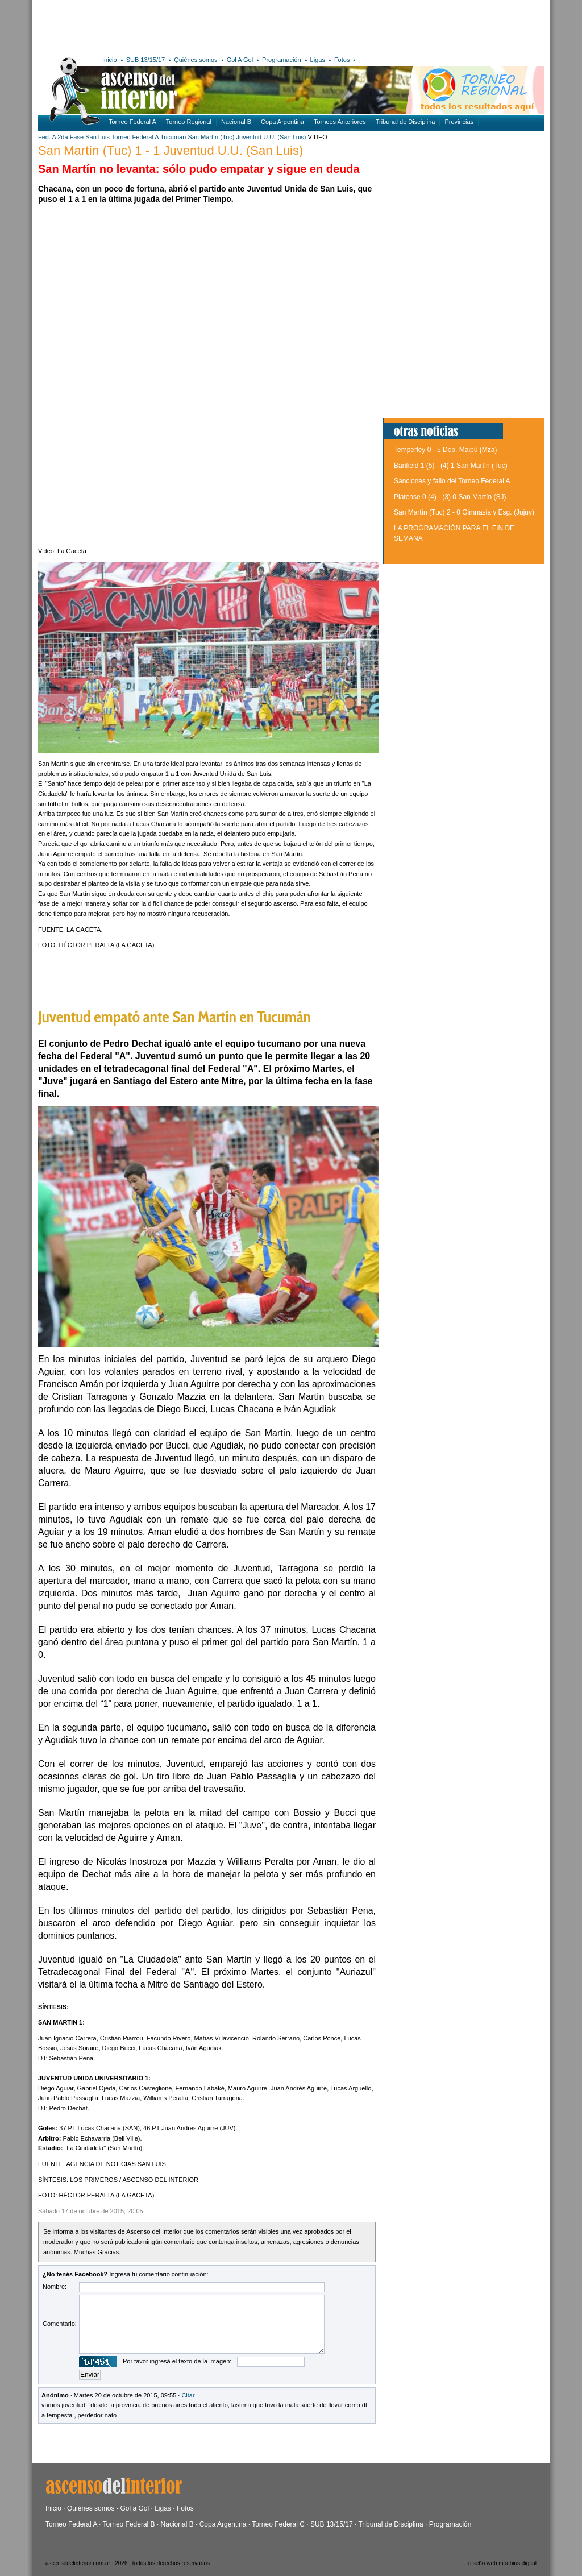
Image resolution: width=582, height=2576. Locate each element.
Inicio (109, 59)
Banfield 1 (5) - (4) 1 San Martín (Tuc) (451, 466)
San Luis (97, 137)
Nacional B (236, 121)
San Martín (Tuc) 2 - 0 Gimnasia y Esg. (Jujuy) (464, 512)
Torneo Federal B (129, 2524)
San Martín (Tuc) (211, 137)
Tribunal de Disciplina (405, 121)
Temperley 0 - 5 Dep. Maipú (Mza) (445, 450)
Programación (281, 59)
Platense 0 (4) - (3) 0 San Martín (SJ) (450, 497)
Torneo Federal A (132, 121)
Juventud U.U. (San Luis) (271, 137)
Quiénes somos (195, 59)
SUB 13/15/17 (145, 59)
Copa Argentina (282, 121)
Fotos (342, 59)
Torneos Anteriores (340, 121)
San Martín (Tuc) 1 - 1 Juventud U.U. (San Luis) (170, 150)
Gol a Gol (134, 2508)
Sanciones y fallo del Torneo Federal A (452, 481)
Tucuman (173, 137)
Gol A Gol (240, 59)
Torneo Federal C (278, 2524)
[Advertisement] (204, 25)
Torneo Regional (188, 121)
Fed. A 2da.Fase (61, 137)
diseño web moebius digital (502, 2563)
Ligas (317, 59)
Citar (187, 2395)
